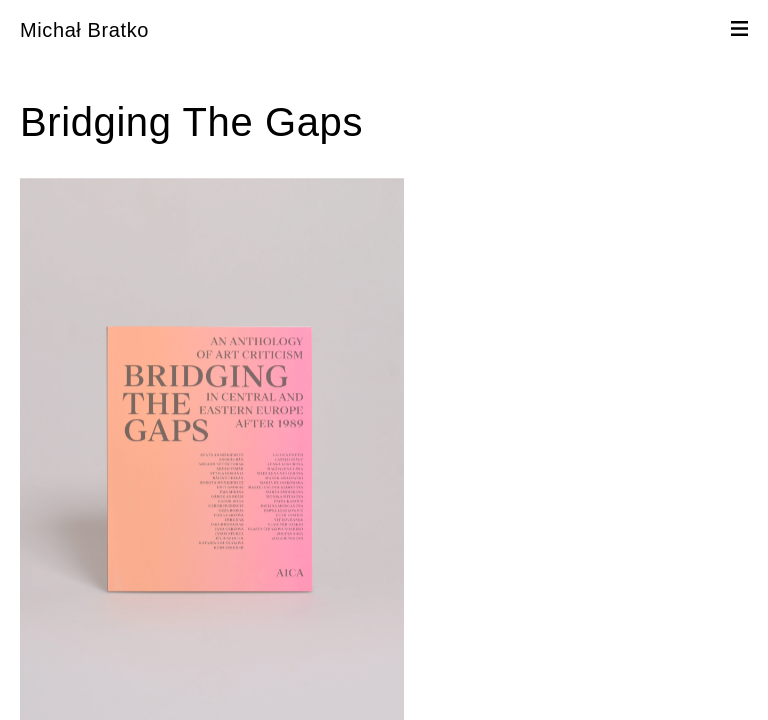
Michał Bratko (84, 30)
